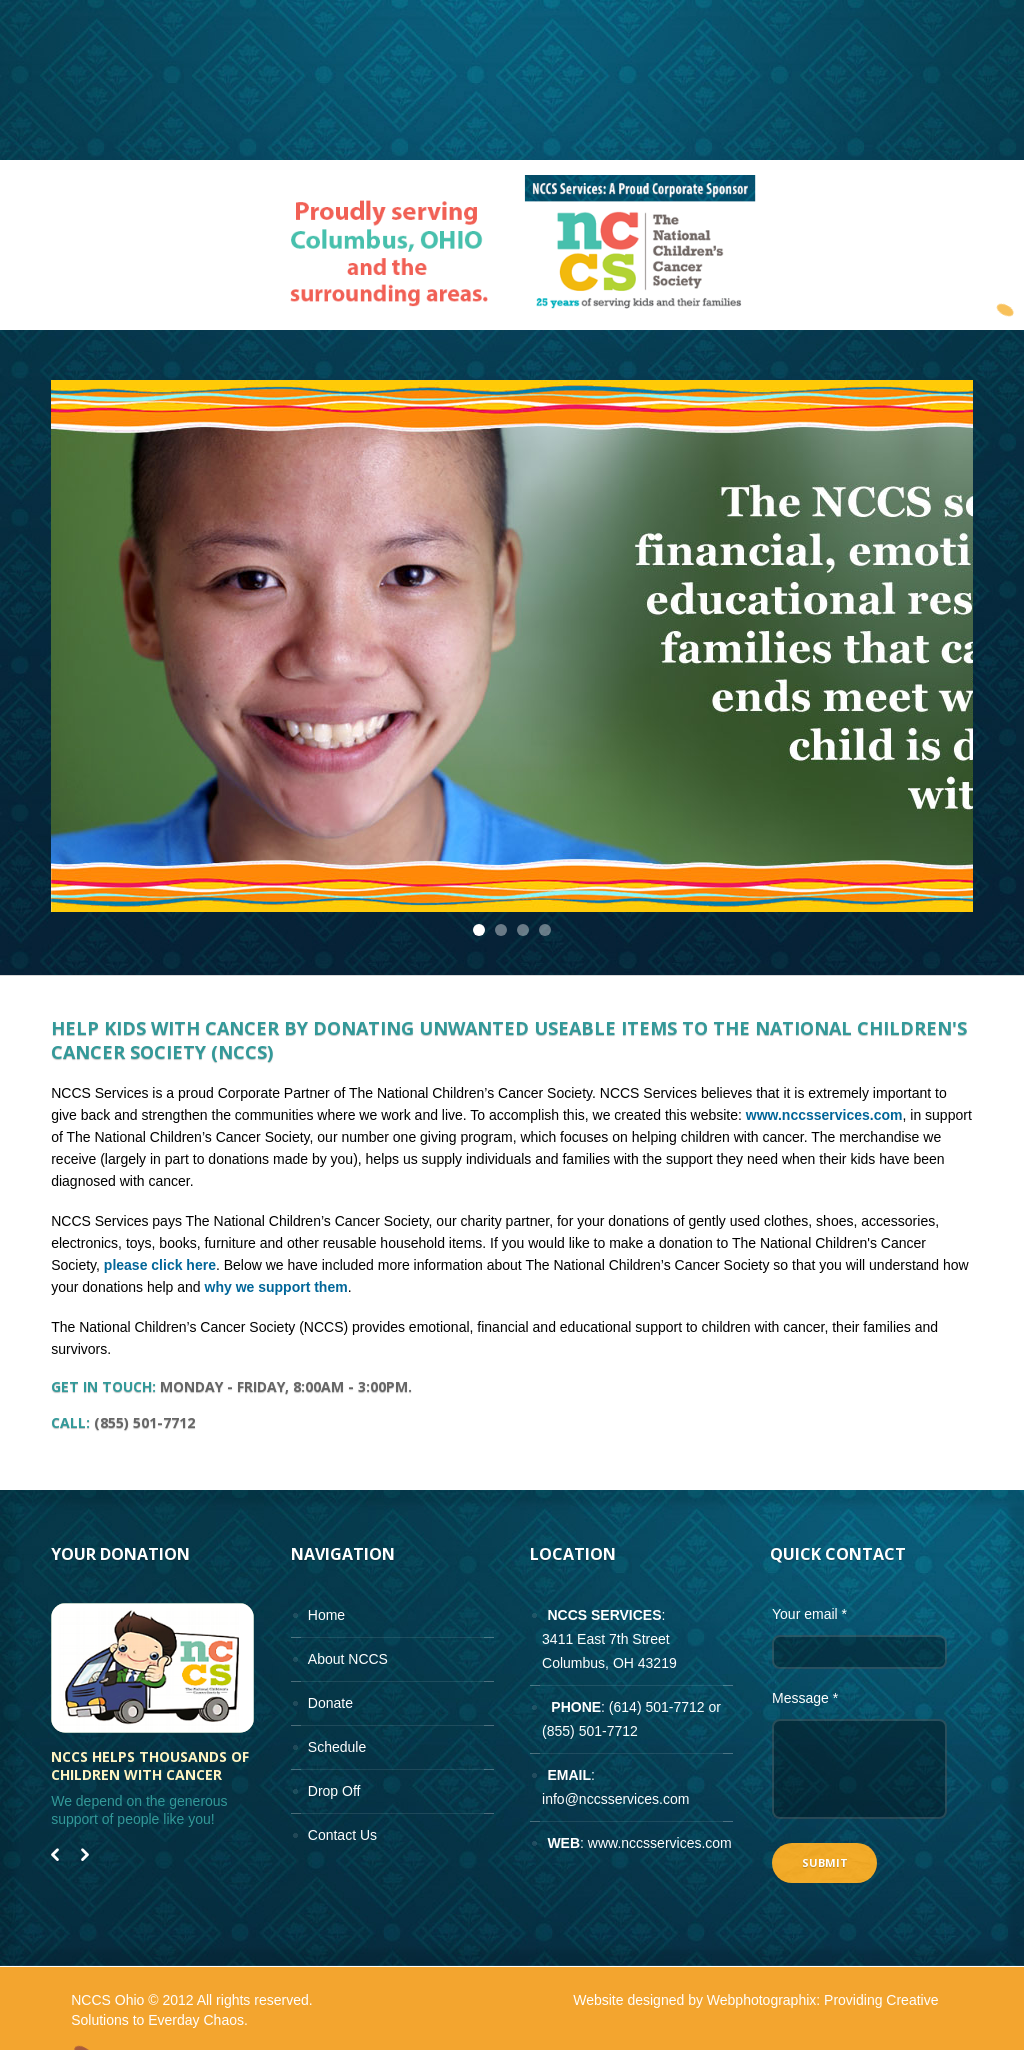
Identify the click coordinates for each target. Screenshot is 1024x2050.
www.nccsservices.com (824, 1115)
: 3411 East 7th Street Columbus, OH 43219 (603, 1639)
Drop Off (334, 1791)
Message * (805, 1698)
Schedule (337, 1747)
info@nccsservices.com (615, 1799)
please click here (160, 1265)
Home (326, 1615)
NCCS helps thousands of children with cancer (150, 1766)
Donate (330, 1703)
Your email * (809, 1614)
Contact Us (342, 1835)
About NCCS (348, 1659)
